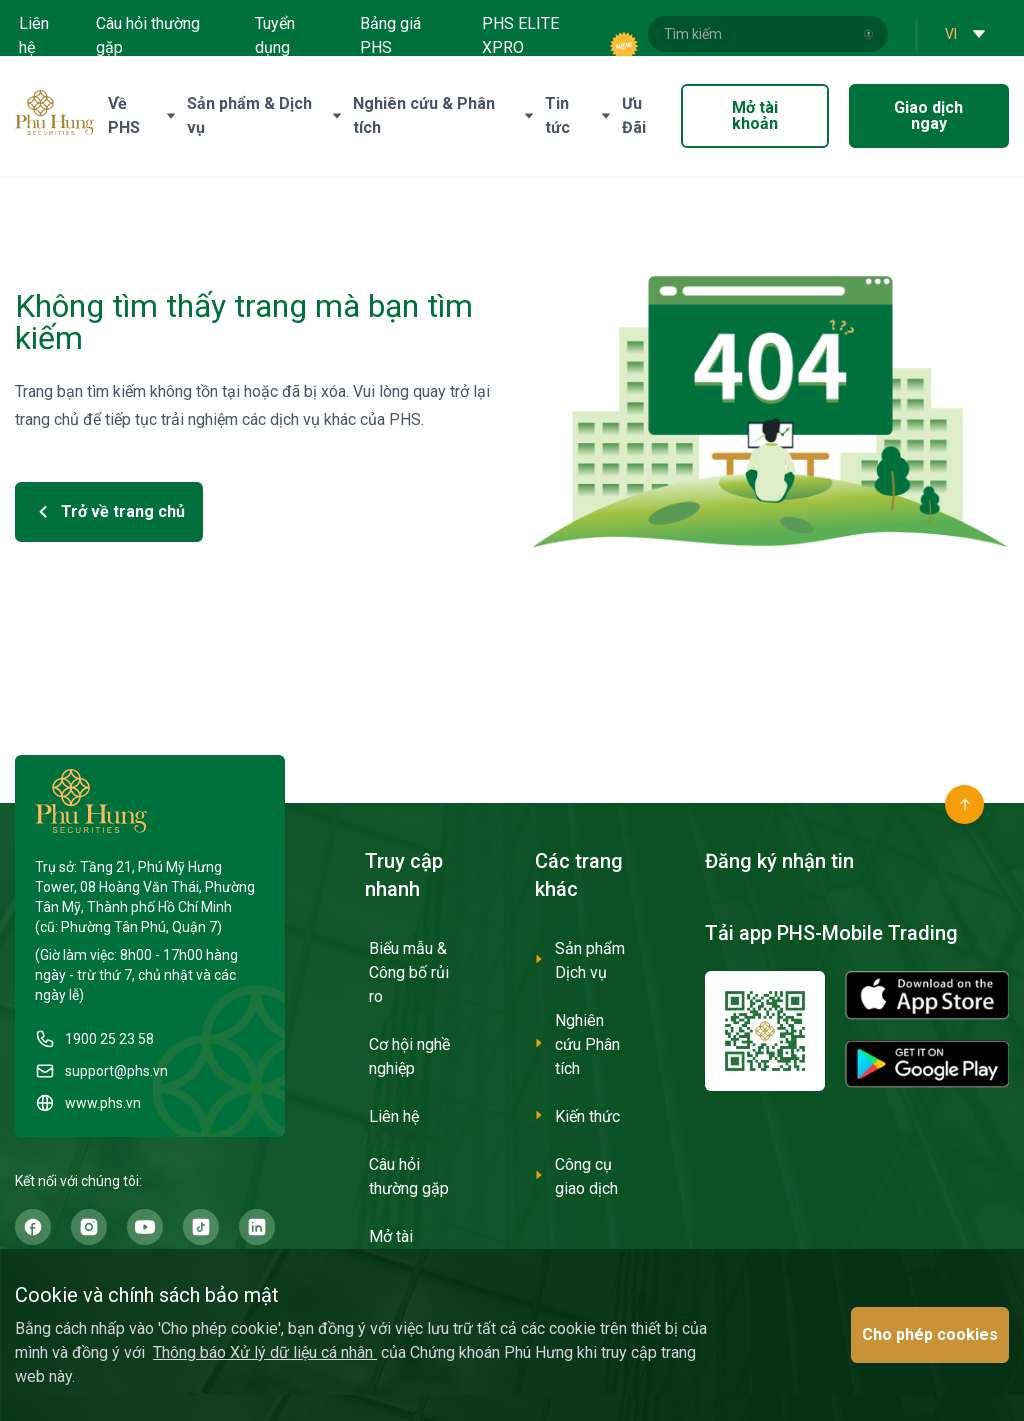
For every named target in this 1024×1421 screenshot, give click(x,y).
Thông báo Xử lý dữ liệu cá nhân (265, 1352)
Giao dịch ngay (928, 115)
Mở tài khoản (755, 115)
